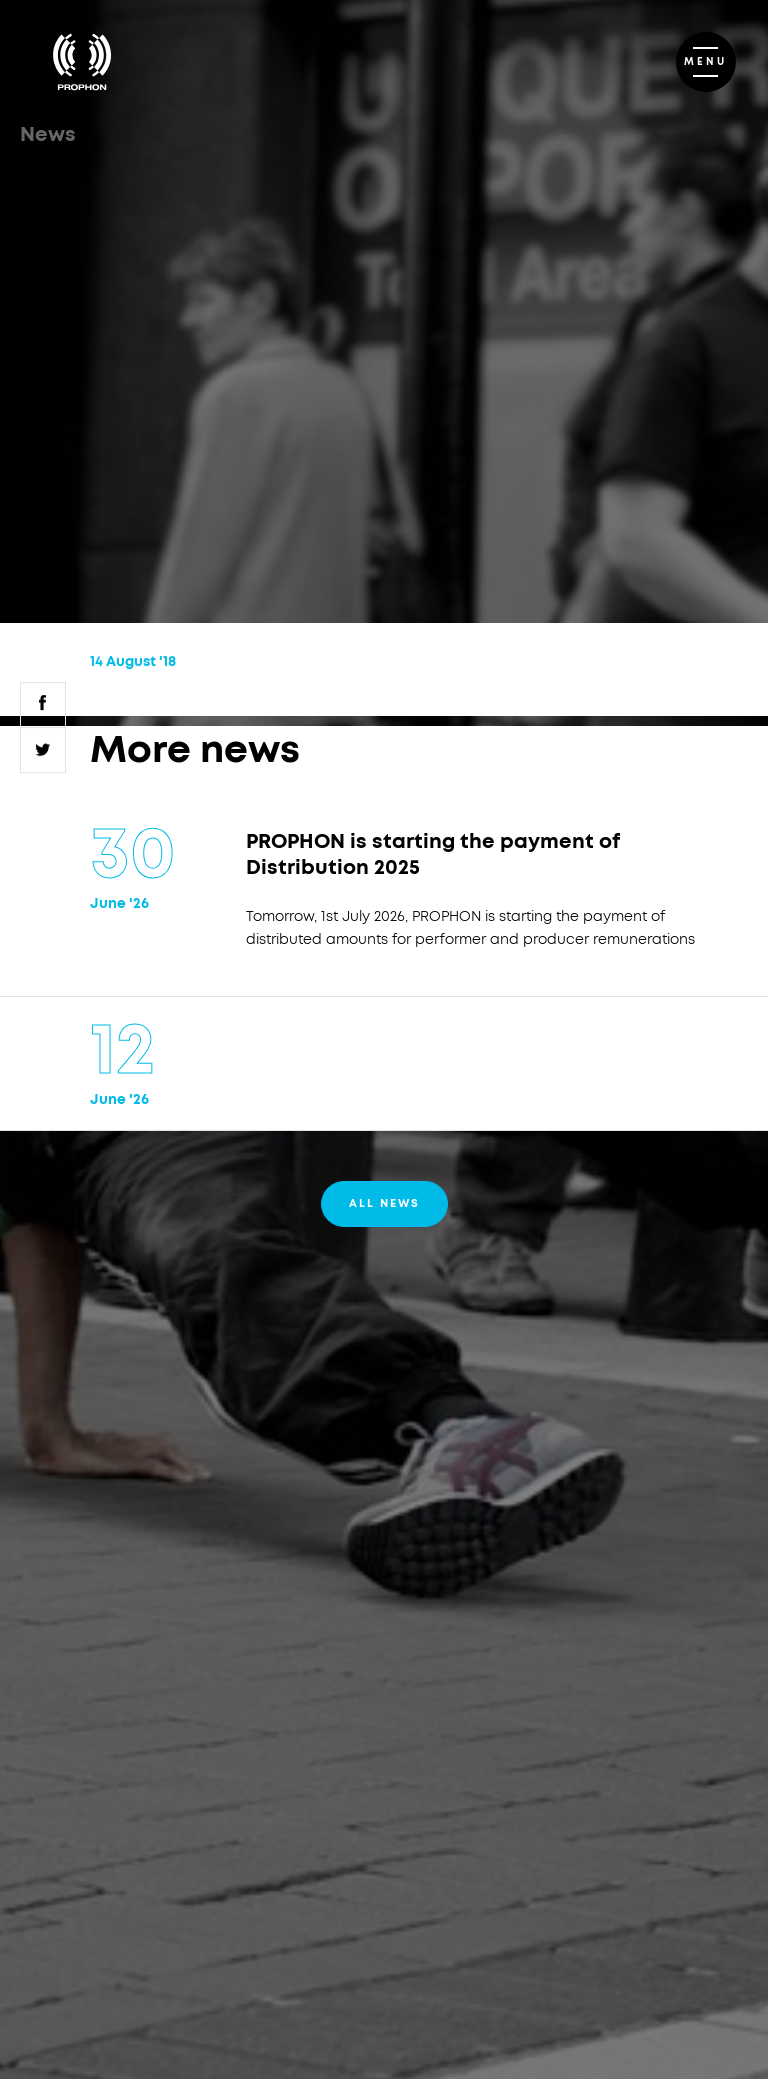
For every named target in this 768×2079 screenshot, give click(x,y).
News (48, 135)
